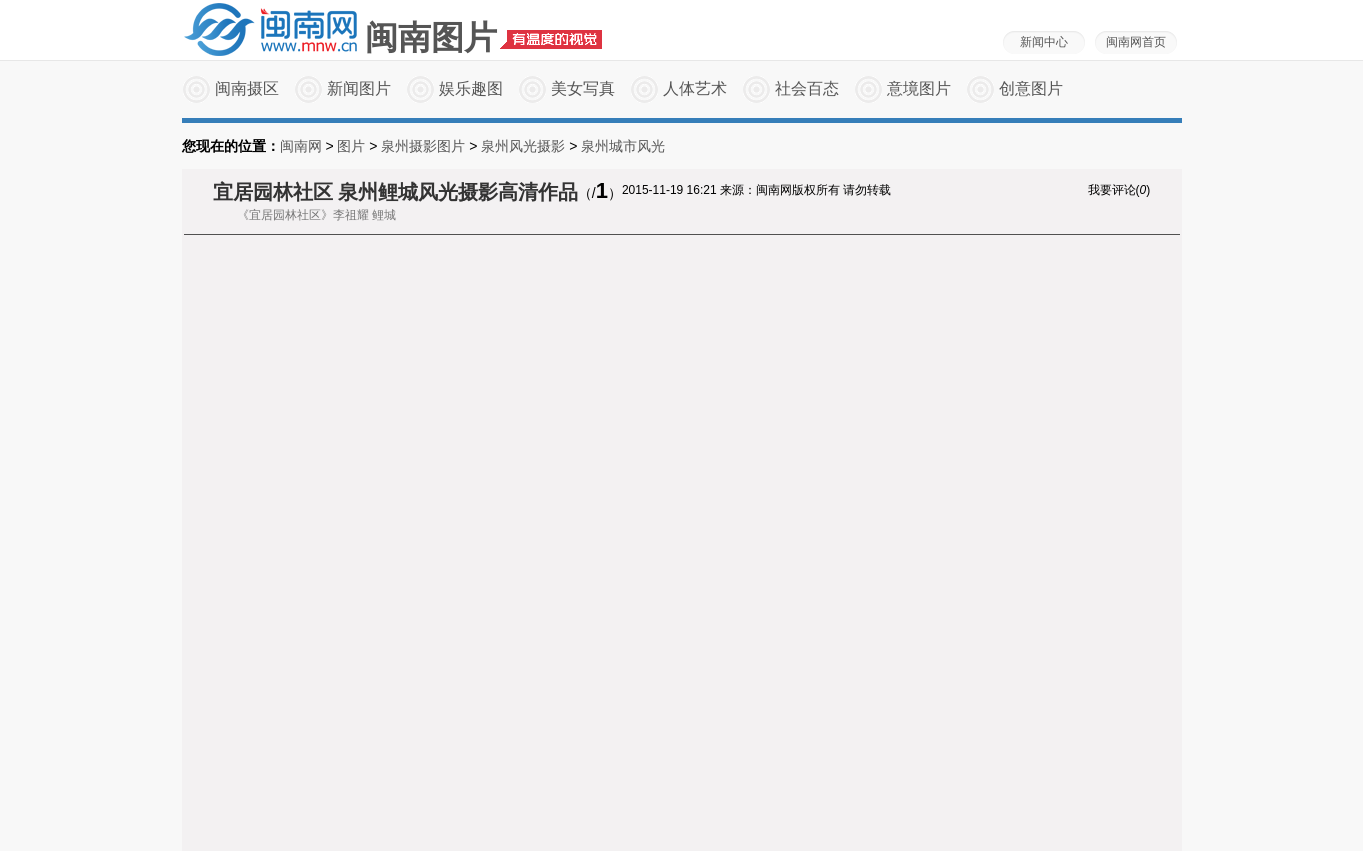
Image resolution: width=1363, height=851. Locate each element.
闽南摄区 (247, 88)
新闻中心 (1044, 42)
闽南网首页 (1136, 42)
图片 (351, 146)
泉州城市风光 (623, 146)
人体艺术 (695, 88)
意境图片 (919, 88)
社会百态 (807, 88)
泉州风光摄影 (523, 146)
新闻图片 (359, 88)
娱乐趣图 (471, 88)
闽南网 (301, 146)
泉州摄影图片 (423, 146)
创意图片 (1031, 88)
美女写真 (583, 88)
